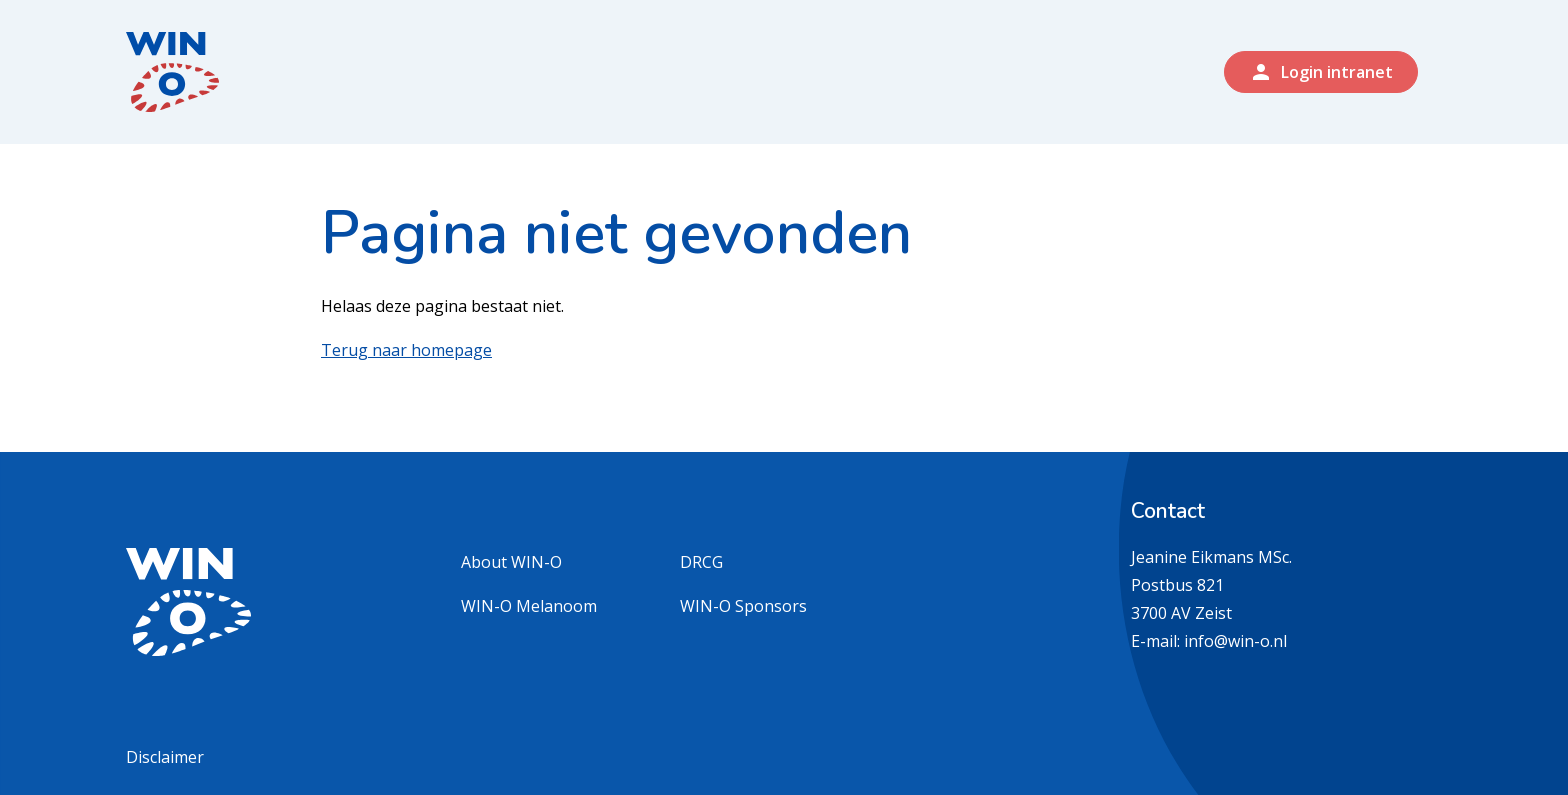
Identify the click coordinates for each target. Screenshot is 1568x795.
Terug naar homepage (406, 350)
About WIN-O (511, 562)
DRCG (701, 562)
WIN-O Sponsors (743, 606)
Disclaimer (165, 757)
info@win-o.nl (1235, 641)
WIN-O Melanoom (529, 606)
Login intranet (1321, 72)
